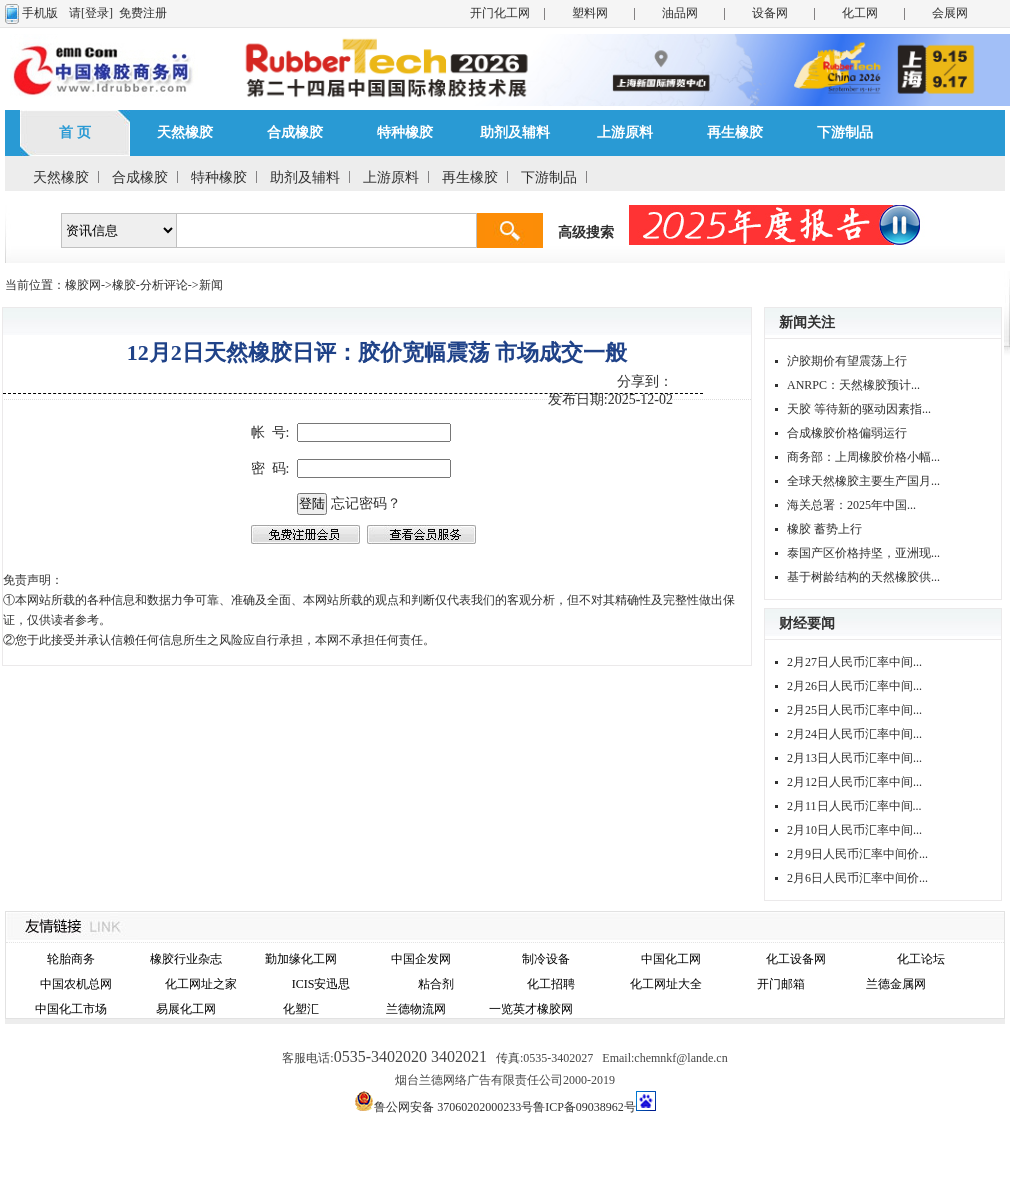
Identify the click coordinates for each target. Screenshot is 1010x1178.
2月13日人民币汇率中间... (854, 758)
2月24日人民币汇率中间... (854, 734)
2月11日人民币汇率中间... (854, 806)
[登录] (97, 13)
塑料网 (590, 13)
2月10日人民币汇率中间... (854, 830)
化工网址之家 (201, 984)
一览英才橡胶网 (531, 1009)
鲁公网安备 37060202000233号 (453, 1107)
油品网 (680, 13)
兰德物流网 (416, 1009)
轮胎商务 (71, 959)
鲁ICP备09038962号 (584, 1107)
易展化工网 (186, 1009)
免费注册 (143, 13)
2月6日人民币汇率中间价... (857, 878)
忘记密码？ (366, 503)
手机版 (40, 13)
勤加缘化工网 (301, 959)
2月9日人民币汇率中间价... (857, 854)
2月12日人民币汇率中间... (854, 782)
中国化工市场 (71, 1009)
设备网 (770, 13)
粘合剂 (436, 984)
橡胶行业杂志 (186, 959)
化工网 (860, 13)
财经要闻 (807, 623)
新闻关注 (807, 322)
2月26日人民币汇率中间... (854, 686)
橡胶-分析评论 (150, 285)
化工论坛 (921, 959)
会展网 (950, 13)
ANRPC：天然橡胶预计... (853, 385)
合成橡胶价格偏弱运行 (847, 433)
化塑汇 (301, 1009)
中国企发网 (421, 959)
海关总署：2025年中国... (851, 505)
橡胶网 (83, 285)
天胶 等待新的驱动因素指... (859, 409)
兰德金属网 (896, 984)
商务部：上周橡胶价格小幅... (863, 457)
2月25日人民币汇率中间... (854, 710)
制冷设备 (546, 959)
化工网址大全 (666, 984)
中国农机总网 (76, 984)
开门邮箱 (781, 984)
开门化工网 (500, 13)
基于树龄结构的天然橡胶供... (863, 577)
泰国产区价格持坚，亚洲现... (863, 553)
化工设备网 (796, 959)
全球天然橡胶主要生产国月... (863, 481)
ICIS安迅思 (321, 984)
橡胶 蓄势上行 (824, 529)
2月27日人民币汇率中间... (854, 662)
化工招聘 (551, 984)
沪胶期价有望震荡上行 (847, 361)
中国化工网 (671, 959)
